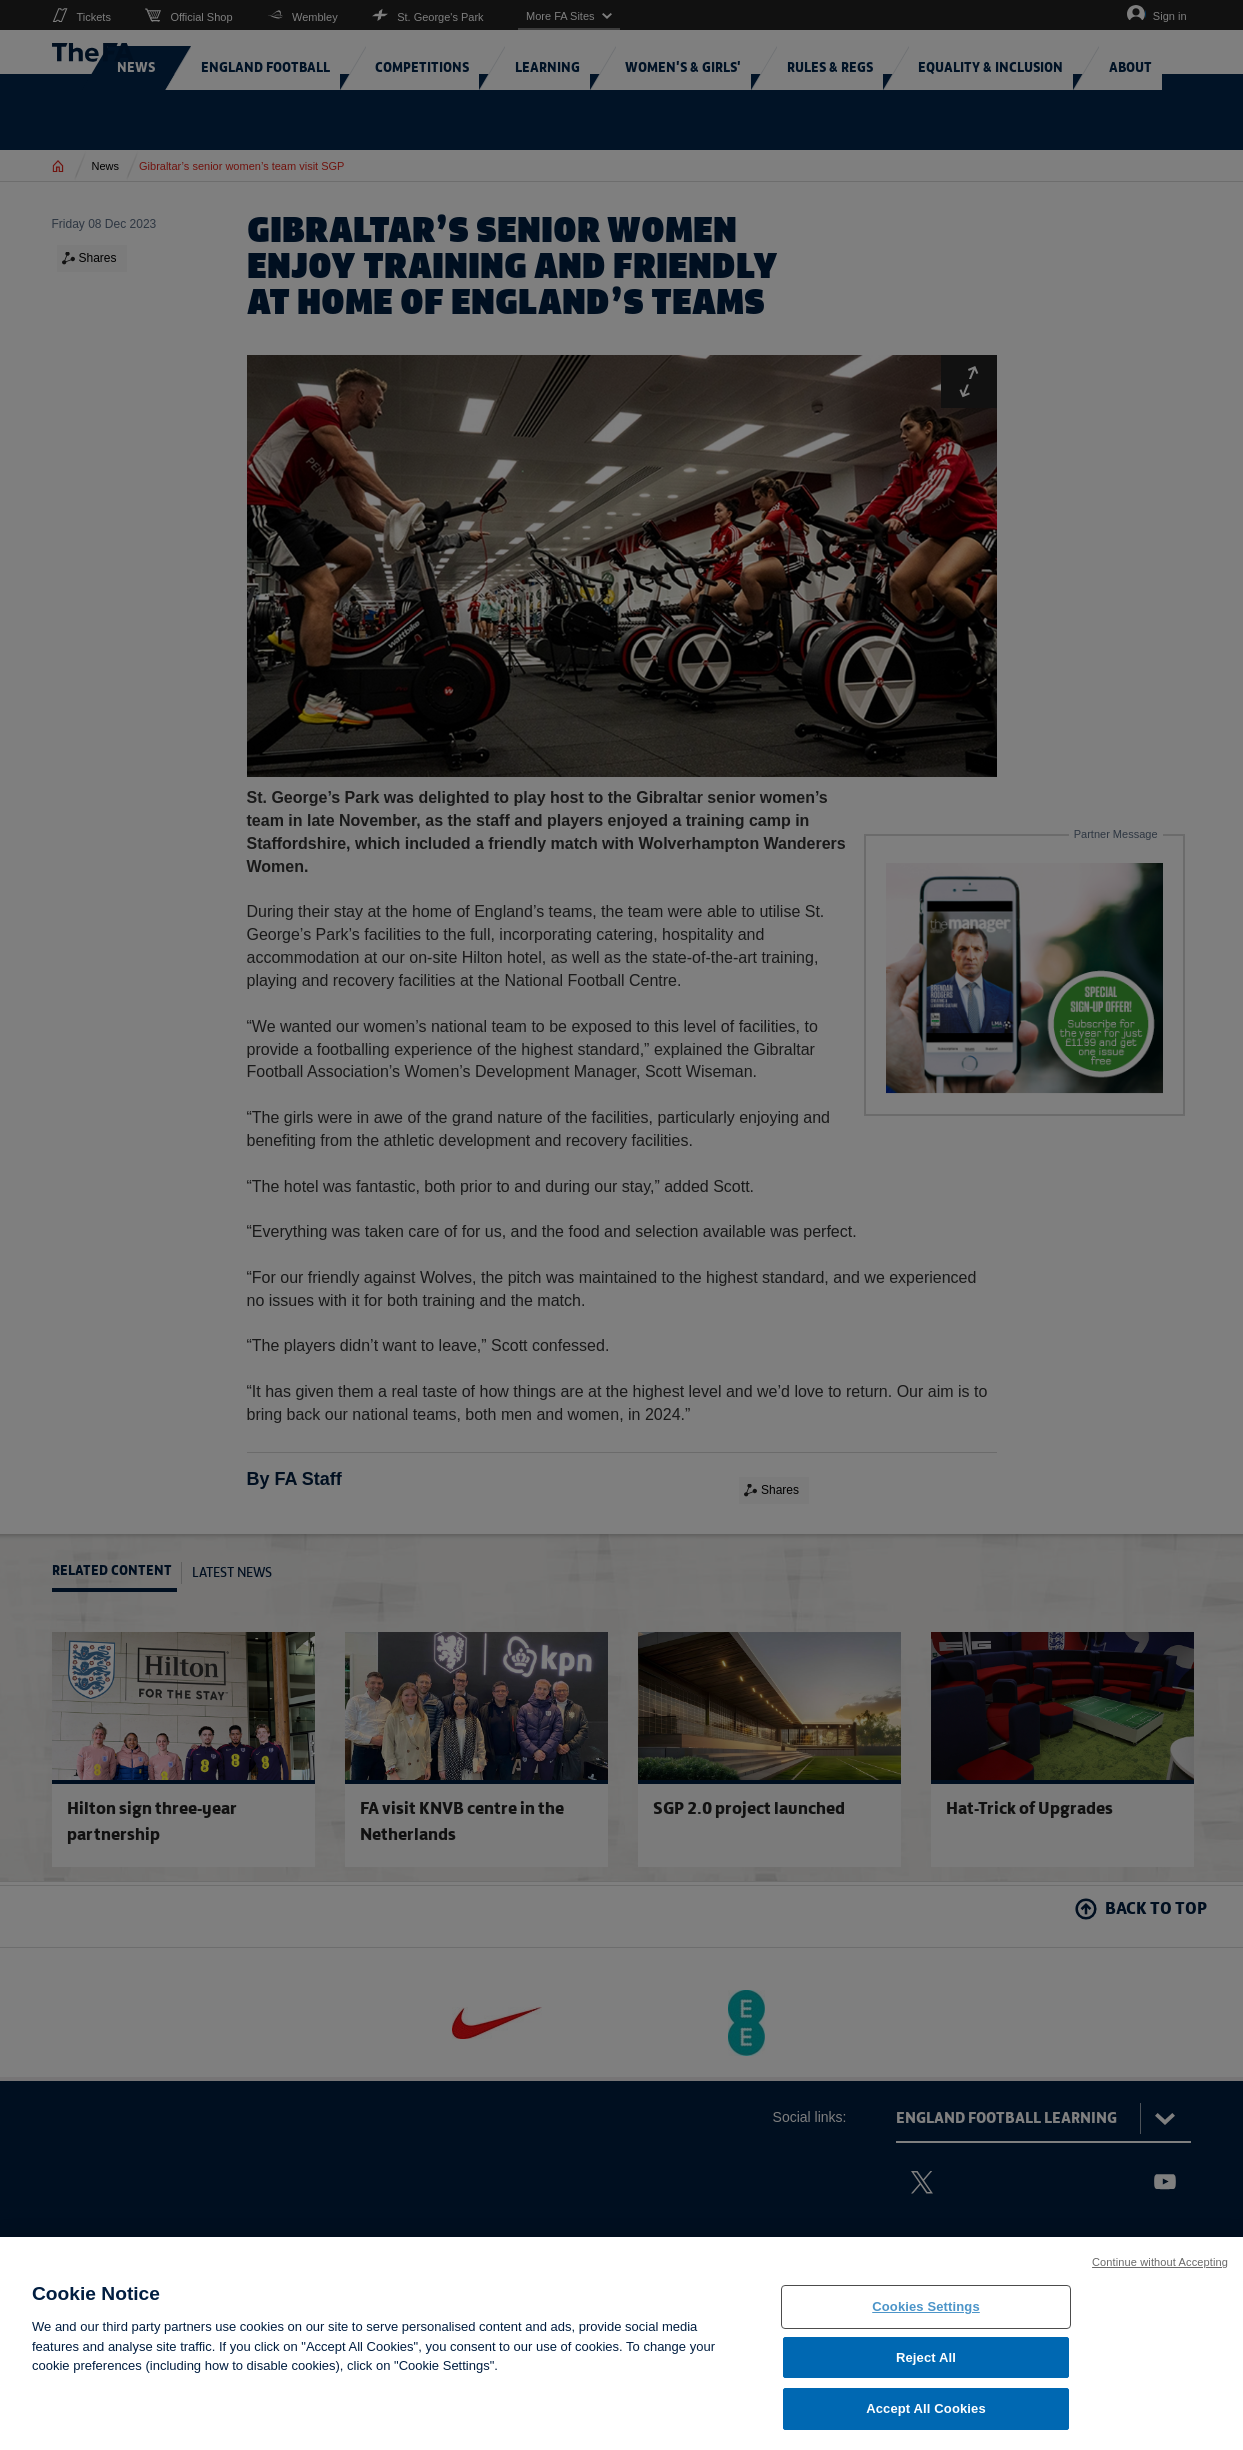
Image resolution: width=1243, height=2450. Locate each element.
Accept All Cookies (926, 2416)
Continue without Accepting (1160, 2269)
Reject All (926, 2364)
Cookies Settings (926, 2313)
